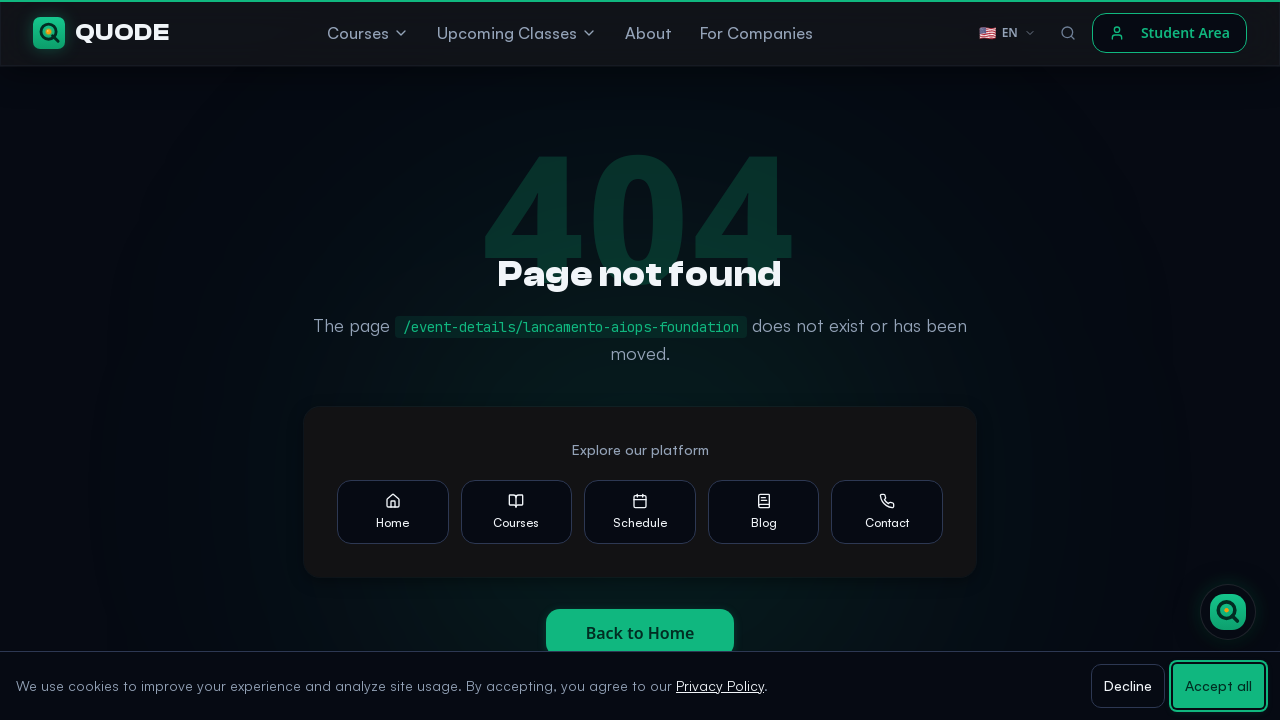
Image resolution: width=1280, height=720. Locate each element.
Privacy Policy (720, 685)
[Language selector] (1007, 33)
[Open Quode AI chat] (1228, 612)
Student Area (1169, 32)
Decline (1128, 685)
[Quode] (101, 33)
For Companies (756, 33)
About (648, 33)
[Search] (1068, 33)
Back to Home (640, 633)
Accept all (1218, 685)
